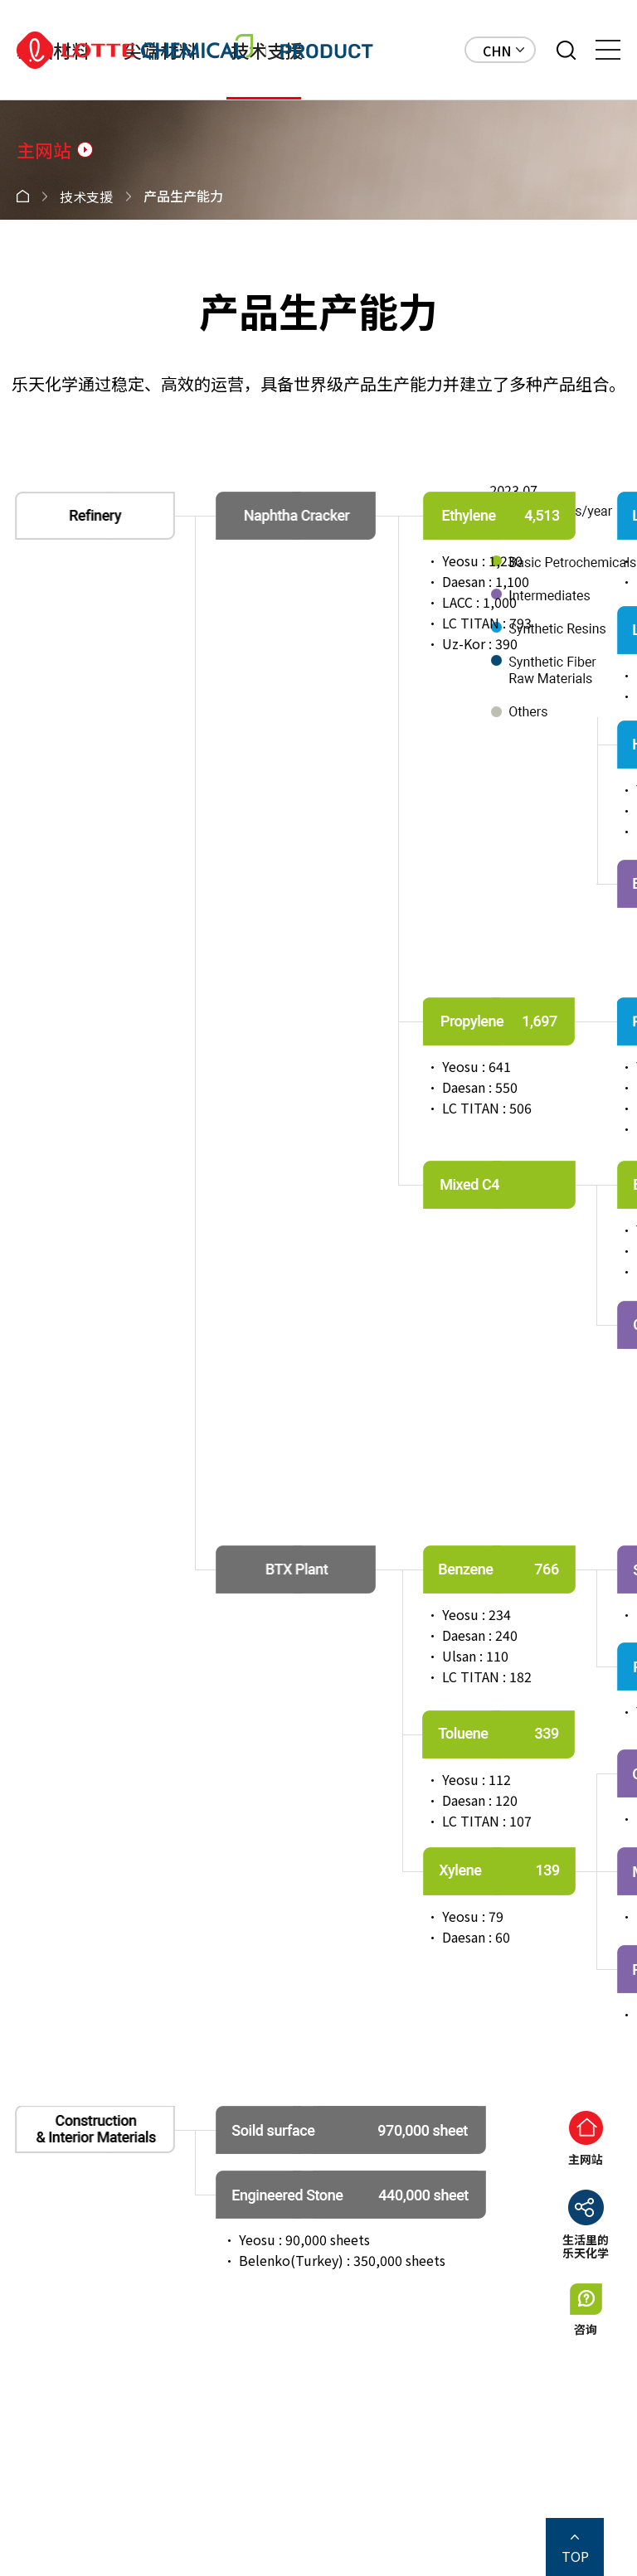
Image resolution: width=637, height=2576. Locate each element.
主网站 (44, 149)
